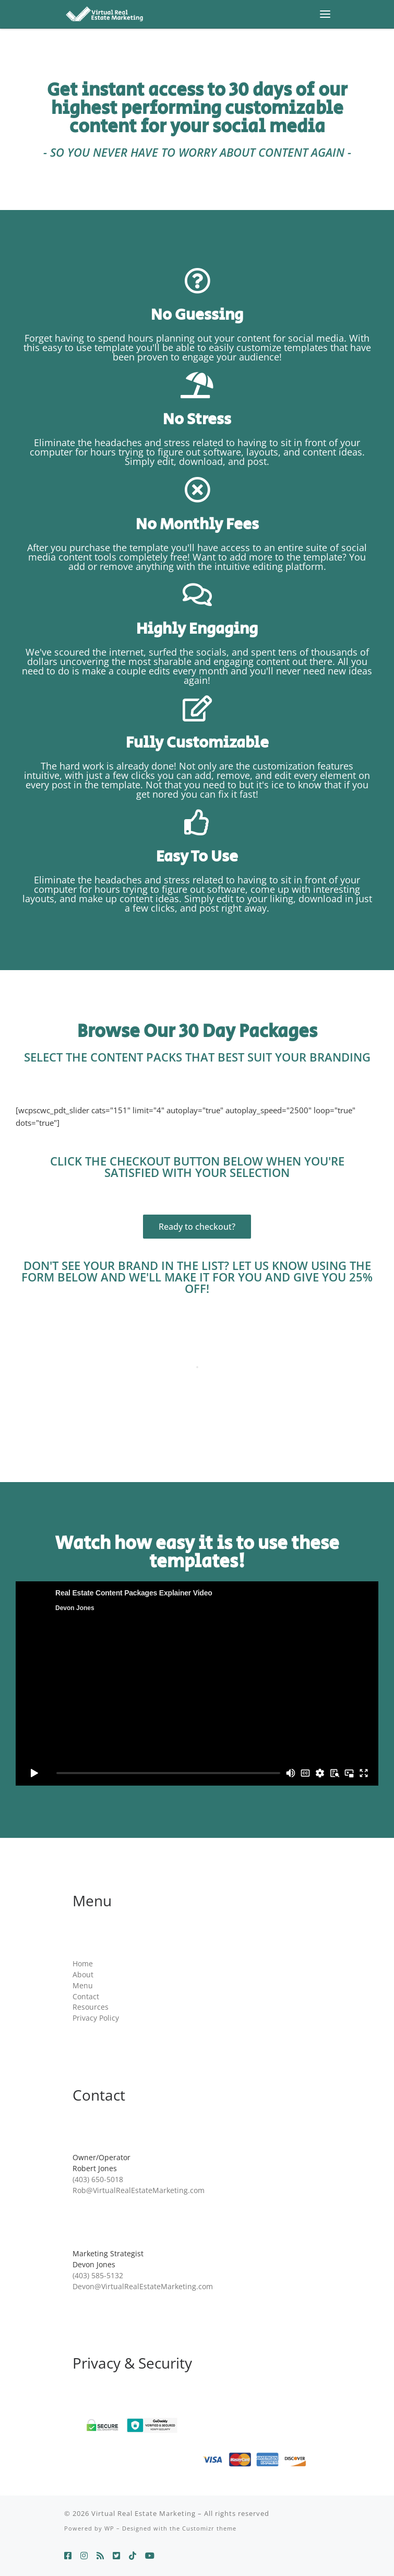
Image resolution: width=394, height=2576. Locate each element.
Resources (91, 2007)
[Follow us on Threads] (100, 2555)
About (83, 1974)
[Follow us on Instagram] (84, 2555)
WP (109, 2528)
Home (83, 1963)
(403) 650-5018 (98, 2179)
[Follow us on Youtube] (149, 2555)
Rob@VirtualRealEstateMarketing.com (139, 2190)
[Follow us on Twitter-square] (116, 2555)
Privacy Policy (96, 2018)
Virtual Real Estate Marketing (143, 2513)
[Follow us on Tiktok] (132, 2555)
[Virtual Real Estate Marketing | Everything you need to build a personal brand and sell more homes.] (104, 13)
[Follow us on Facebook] (67, 2555)
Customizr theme (209, 2528)
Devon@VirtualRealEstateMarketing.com (143, 2286)
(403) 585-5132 (98, 2275)
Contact (86, 1996)
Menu (83, 1985)
